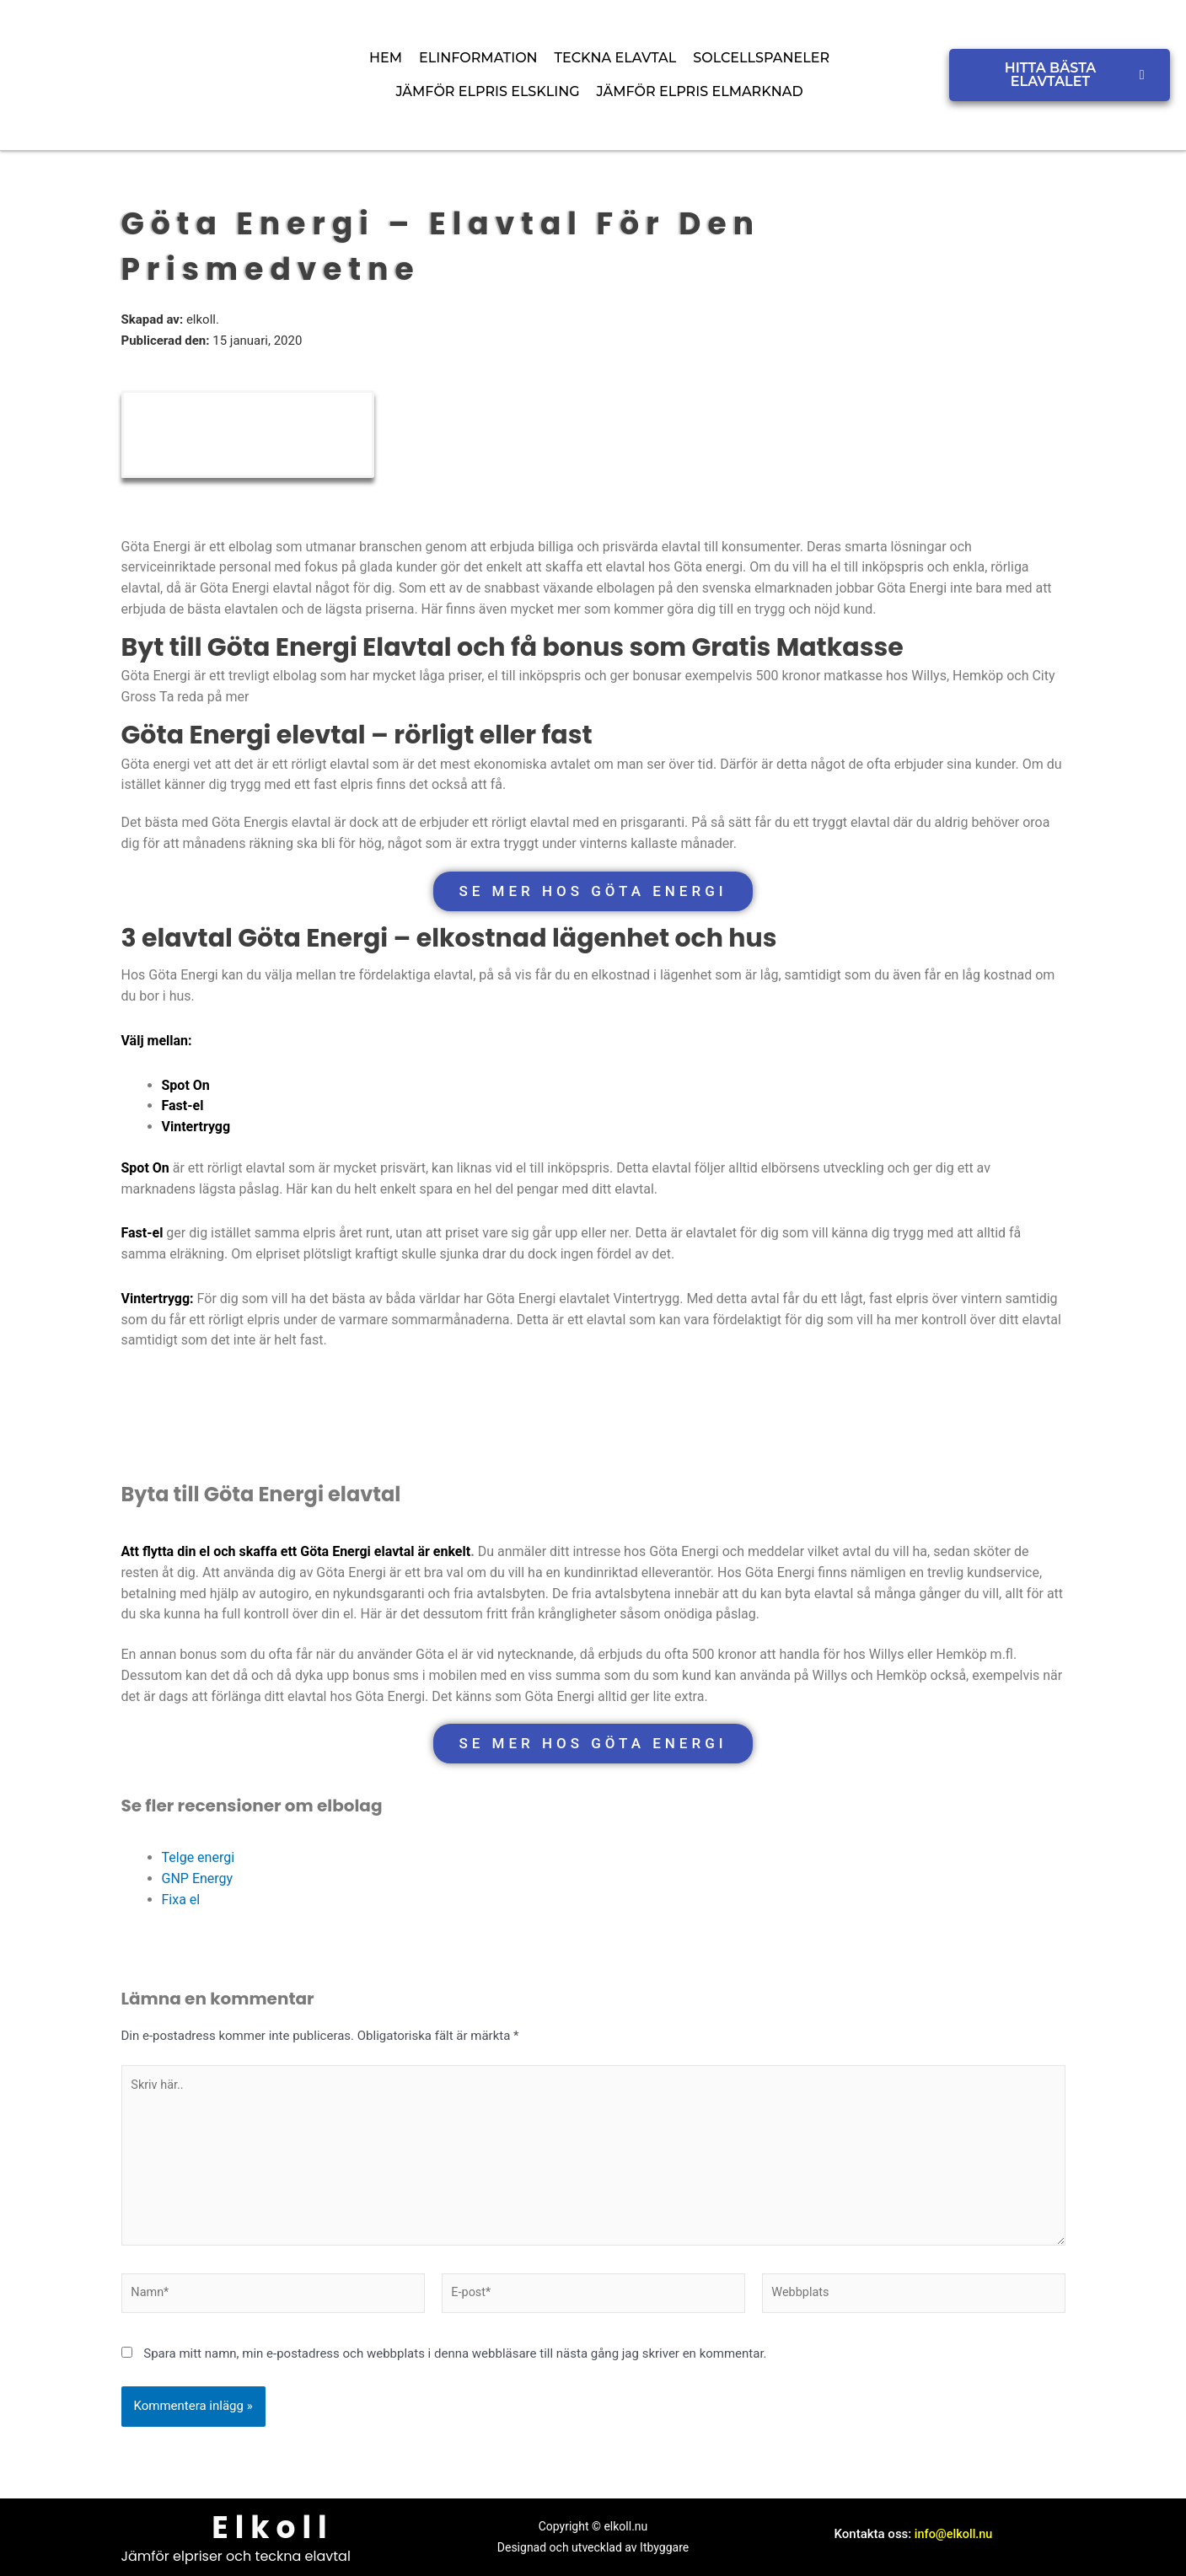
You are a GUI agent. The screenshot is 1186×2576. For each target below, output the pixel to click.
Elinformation (478, 58)
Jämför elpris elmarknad (700, 91)
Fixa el (181, 1900)
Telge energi (198, 1857)
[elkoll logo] (129, 71)
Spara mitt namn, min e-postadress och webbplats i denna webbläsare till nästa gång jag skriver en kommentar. (454, 2361)
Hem (385, 58)
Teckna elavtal (616, 58)
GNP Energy (197, 1878)
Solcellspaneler (761, 58)
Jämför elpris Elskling (487, 91)
